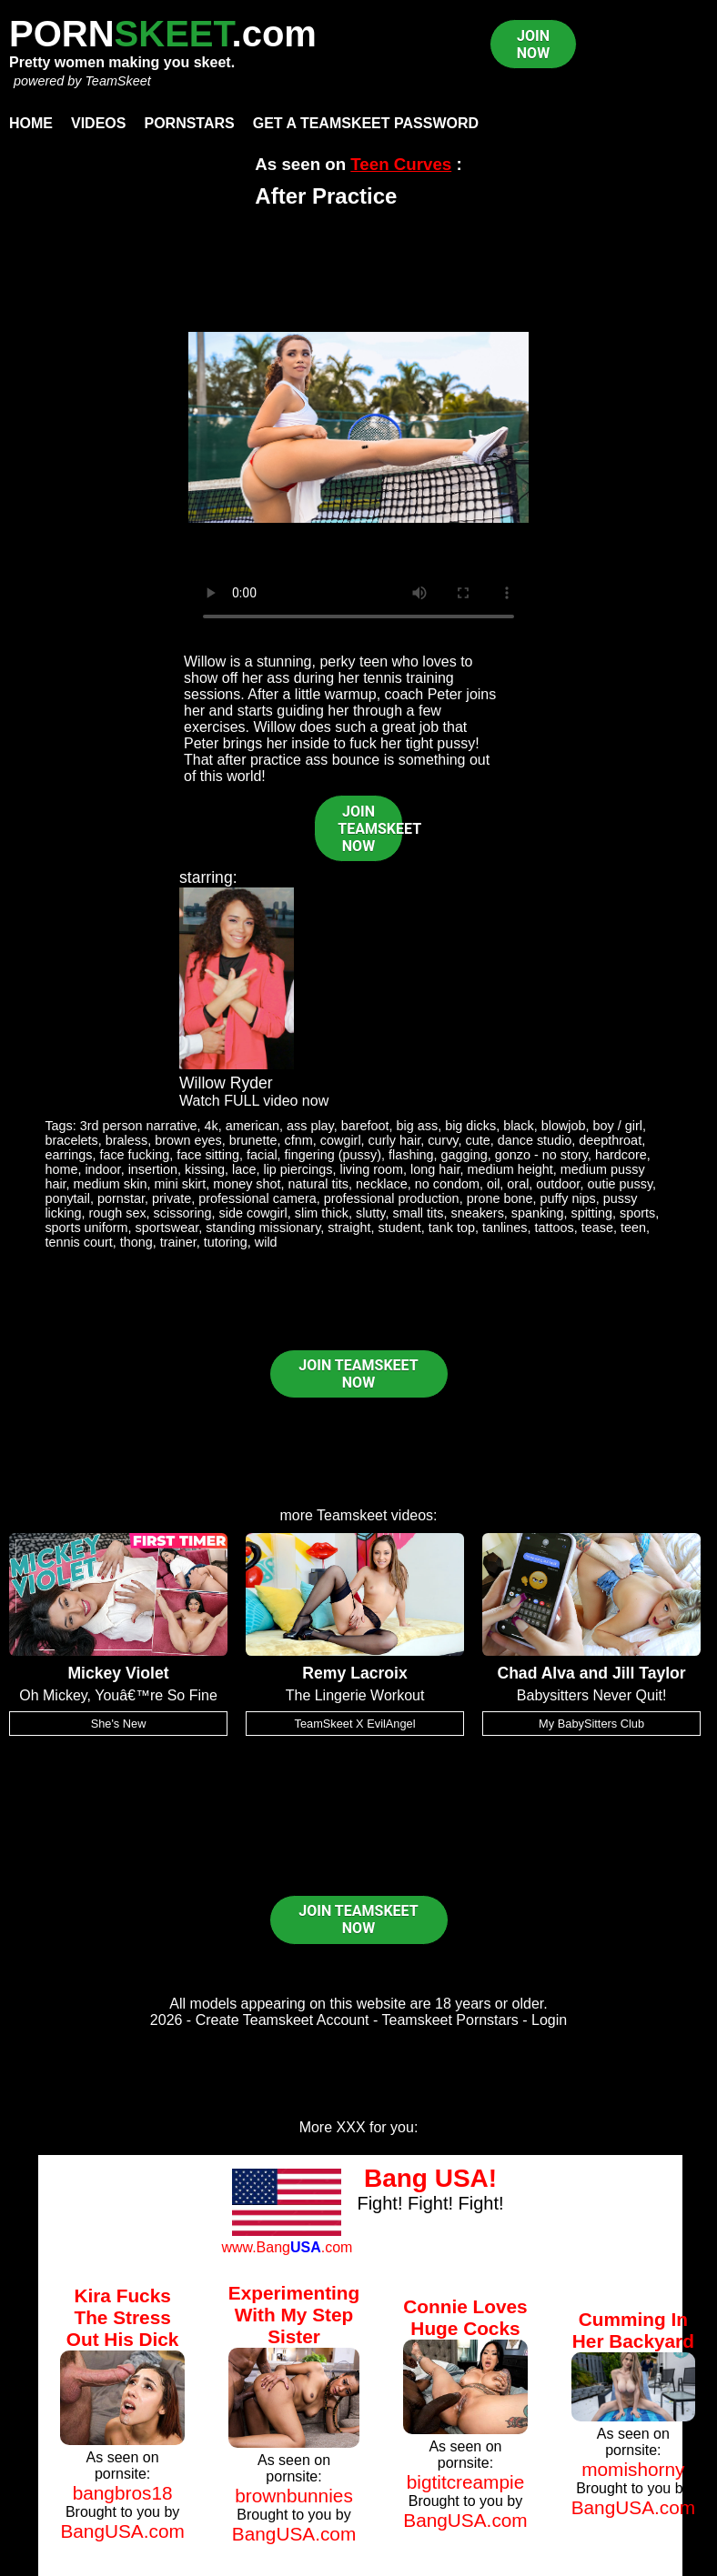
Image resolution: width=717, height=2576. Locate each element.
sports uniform (86, 1227)
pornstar (121, 1198)
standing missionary (263, 1227)
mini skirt (180, 1184)
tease (597, 1227)
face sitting (208, 1155)
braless (126, 1140)
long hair (434, 1169)
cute (478, 1140)
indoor (102, 1169)
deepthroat (610, 1140)
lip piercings (297, 1169)
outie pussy (619, 1184)
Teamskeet (352, 1515)
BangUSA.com (122, 2531)
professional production (391, 1198)
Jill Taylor (649, 1673)
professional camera (257, 1198)
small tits (417, 1213)
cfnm (299, 1140)
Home (31, 123)
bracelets (71, 1140)
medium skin (110, 1184)
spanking (537, 1213)
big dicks (470, 1125)
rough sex (117, 1213)
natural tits (318, 1184)
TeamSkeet (117, 81)
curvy (443, 1140)
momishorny (632, 2469)
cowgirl (340, 1140)
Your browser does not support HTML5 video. (358, 427)
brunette (253, 1140)
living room (371, 1169)
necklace (382, 1184)
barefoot (365, 1125)
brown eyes (188, 1140)
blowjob (563, 1125)
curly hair (395, 1140)
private (171, 1198)
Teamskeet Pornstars (450, 2020)
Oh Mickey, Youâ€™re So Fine (118, 1695)
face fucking (134, 1155)
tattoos (554, 1227)
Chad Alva (535, 1673)
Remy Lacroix (354, 1673)
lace (244, 1169)
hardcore (621, 1155)
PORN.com (163, 34)
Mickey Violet (117, 1673)
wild (266, 1242)
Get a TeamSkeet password (366, 123)
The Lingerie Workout (355, 1695)
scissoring (183, 1213)
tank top (452, 1227)
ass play (310, 1125)
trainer (178, 1242)
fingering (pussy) (333, 1155)
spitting (591, 1213)
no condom (447, 1184)
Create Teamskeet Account (282, 2020)
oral (518, 1184)
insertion (152, 1169)
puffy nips (567, 1198)
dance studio (535, 1140)
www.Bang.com (286, 2247)
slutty (371, 1213)
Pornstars (189, 123)
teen (633, 1227)
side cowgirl (253, 1213)
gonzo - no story (541, 1155)
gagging (464, 1155)
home (61, 1169)
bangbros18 (123, 2492)
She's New (118, 1723)
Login (549, 2020)
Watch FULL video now (253, 1100)
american (252, 1125)
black (518, 1125)
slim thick (321, 1213)
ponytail (67, 1198)
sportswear (167, 1227)
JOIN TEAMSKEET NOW (370, 829)
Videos (98, 123)
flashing (411, 1155)
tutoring (225, 1242)
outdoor (558, 1184)
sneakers (476, 1213)
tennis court (78, 1242)
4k (211, 1125)
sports (637, 1213)
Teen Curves (400, 164)
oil (493, 1184)
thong (136, 1242)
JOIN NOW (533, 44)
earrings (68, 1155)
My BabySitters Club (591, 1723)
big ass (418, 1125)
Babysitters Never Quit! (592, 1695)
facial (262, 1155)
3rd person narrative (138, 1125)
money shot (246, 1184)
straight (349, 1227)
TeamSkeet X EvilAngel (355, 1723)
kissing (205, 1169)
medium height (509, 1169)
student (399, 1227)
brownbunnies (294, 2495)
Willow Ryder (226, 1083)
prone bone (500, 1198)
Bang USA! (430, 2178)
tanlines (505, 1227)
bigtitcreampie (465, 2481)
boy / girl (617, 1125)
